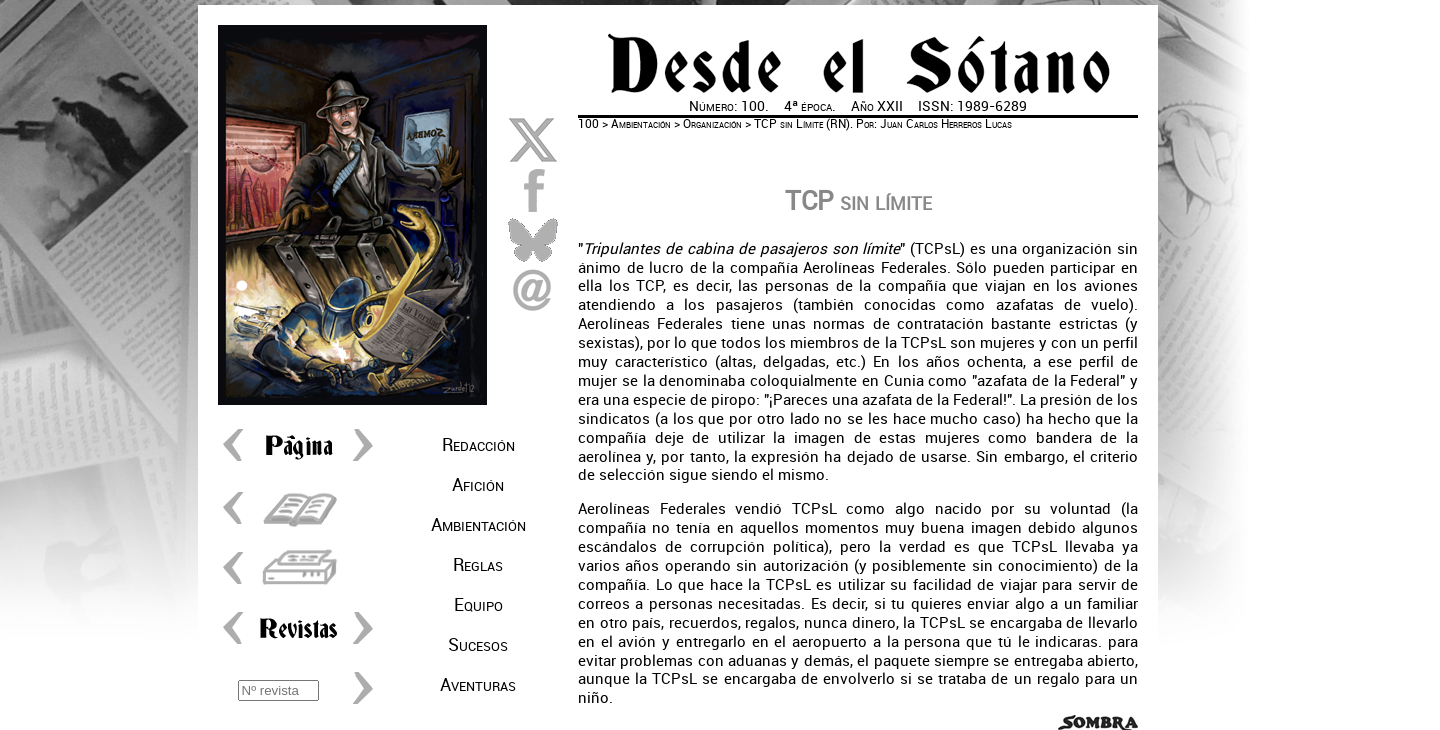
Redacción (478, 445)
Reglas (478, 565)
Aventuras (478, 685)
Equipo (478, 605)
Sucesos (478, 645)
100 (588, 124)
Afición (478, 485)
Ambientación (478, 525)
